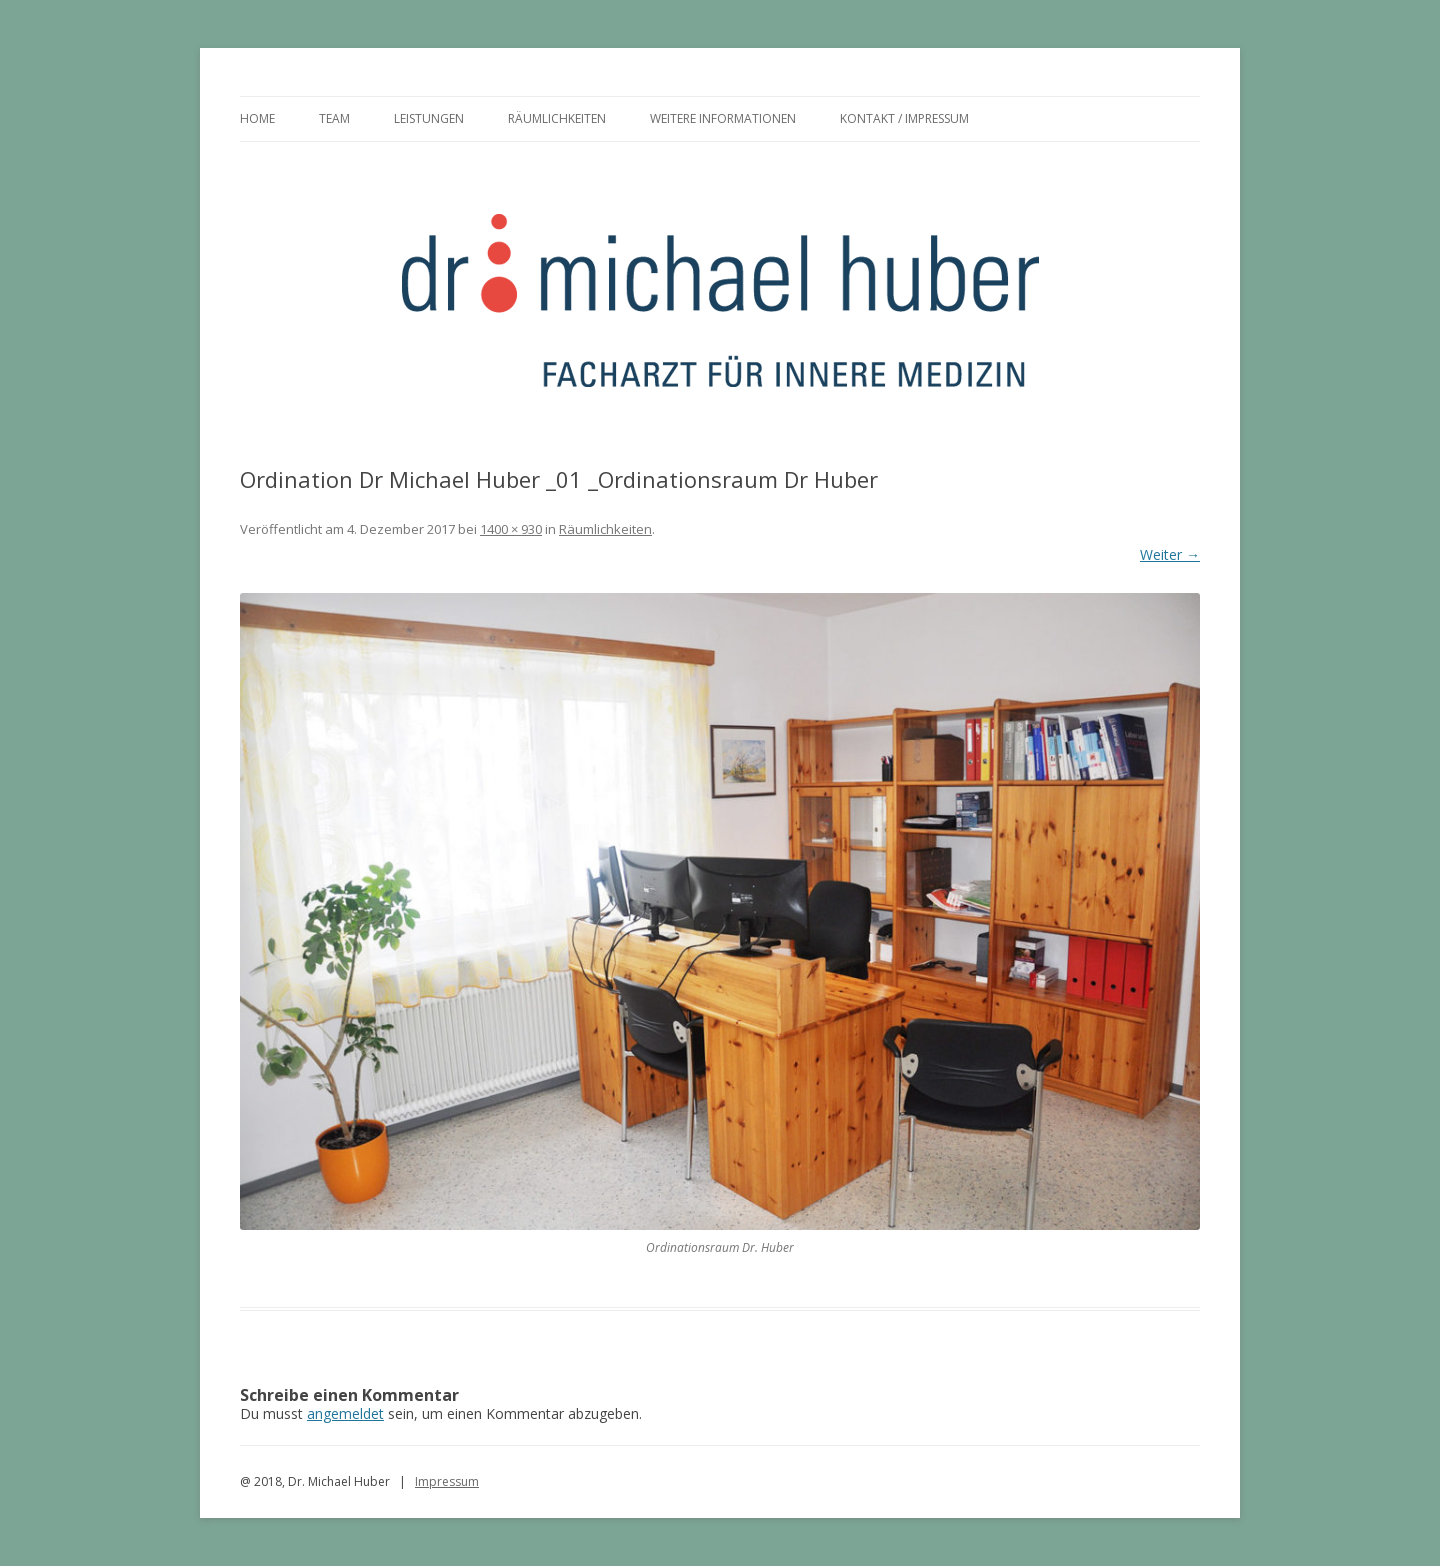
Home (257, 118)
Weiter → (1170, 554)
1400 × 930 (511, 529)
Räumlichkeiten (557, 118)
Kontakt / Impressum (904, 118)
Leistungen (429, 118)
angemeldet (345, 1413)
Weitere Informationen (723, 118)
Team (334, 118)
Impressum (447, 1481)
